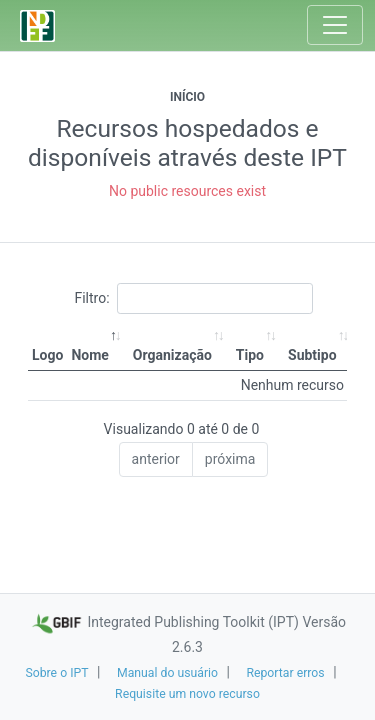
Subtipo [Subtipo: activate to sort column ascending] (312, 355)
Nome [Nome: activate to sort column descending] (89, 355)
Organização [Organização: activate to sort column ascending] (172, 355)
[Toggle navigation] (335, 25)
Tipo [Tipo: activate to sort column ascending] (250, 355)
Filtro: (193, 298)
